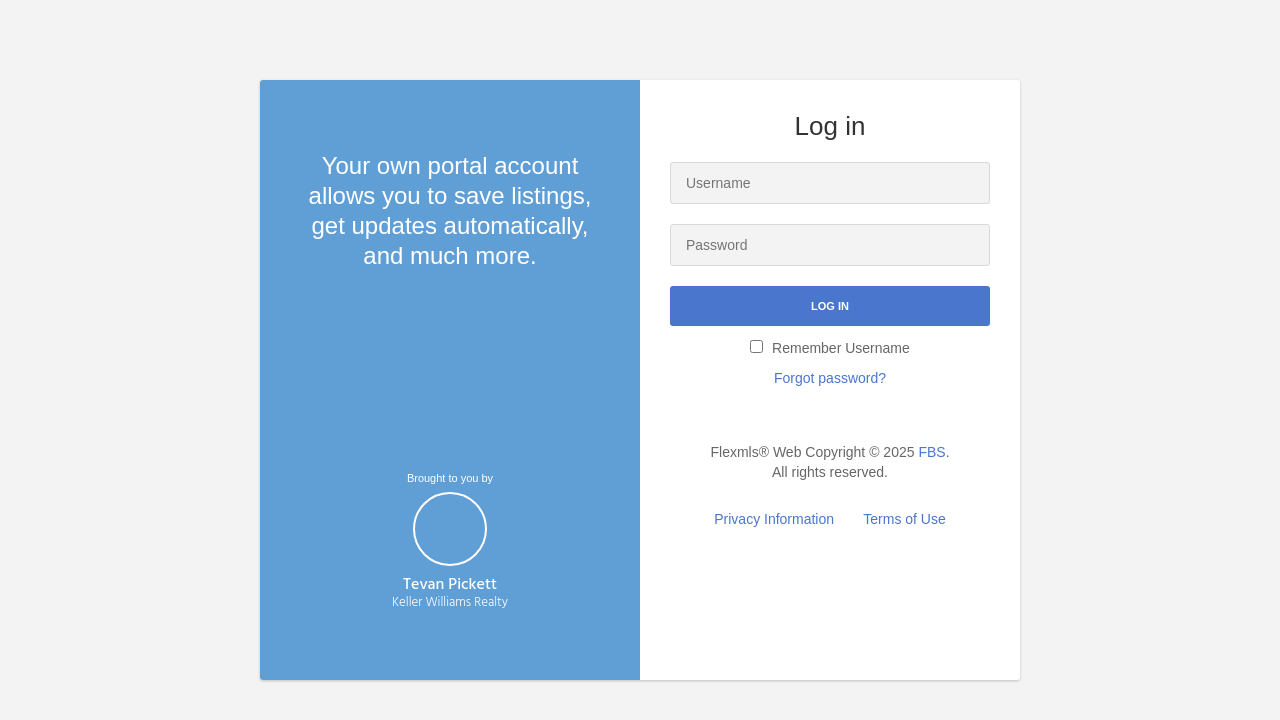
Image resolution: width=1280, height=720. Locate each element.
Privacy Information (774, 519)
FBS (931, 452)
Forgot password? (830, 378)
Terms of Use (904, 519)
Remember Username (830, 348)
